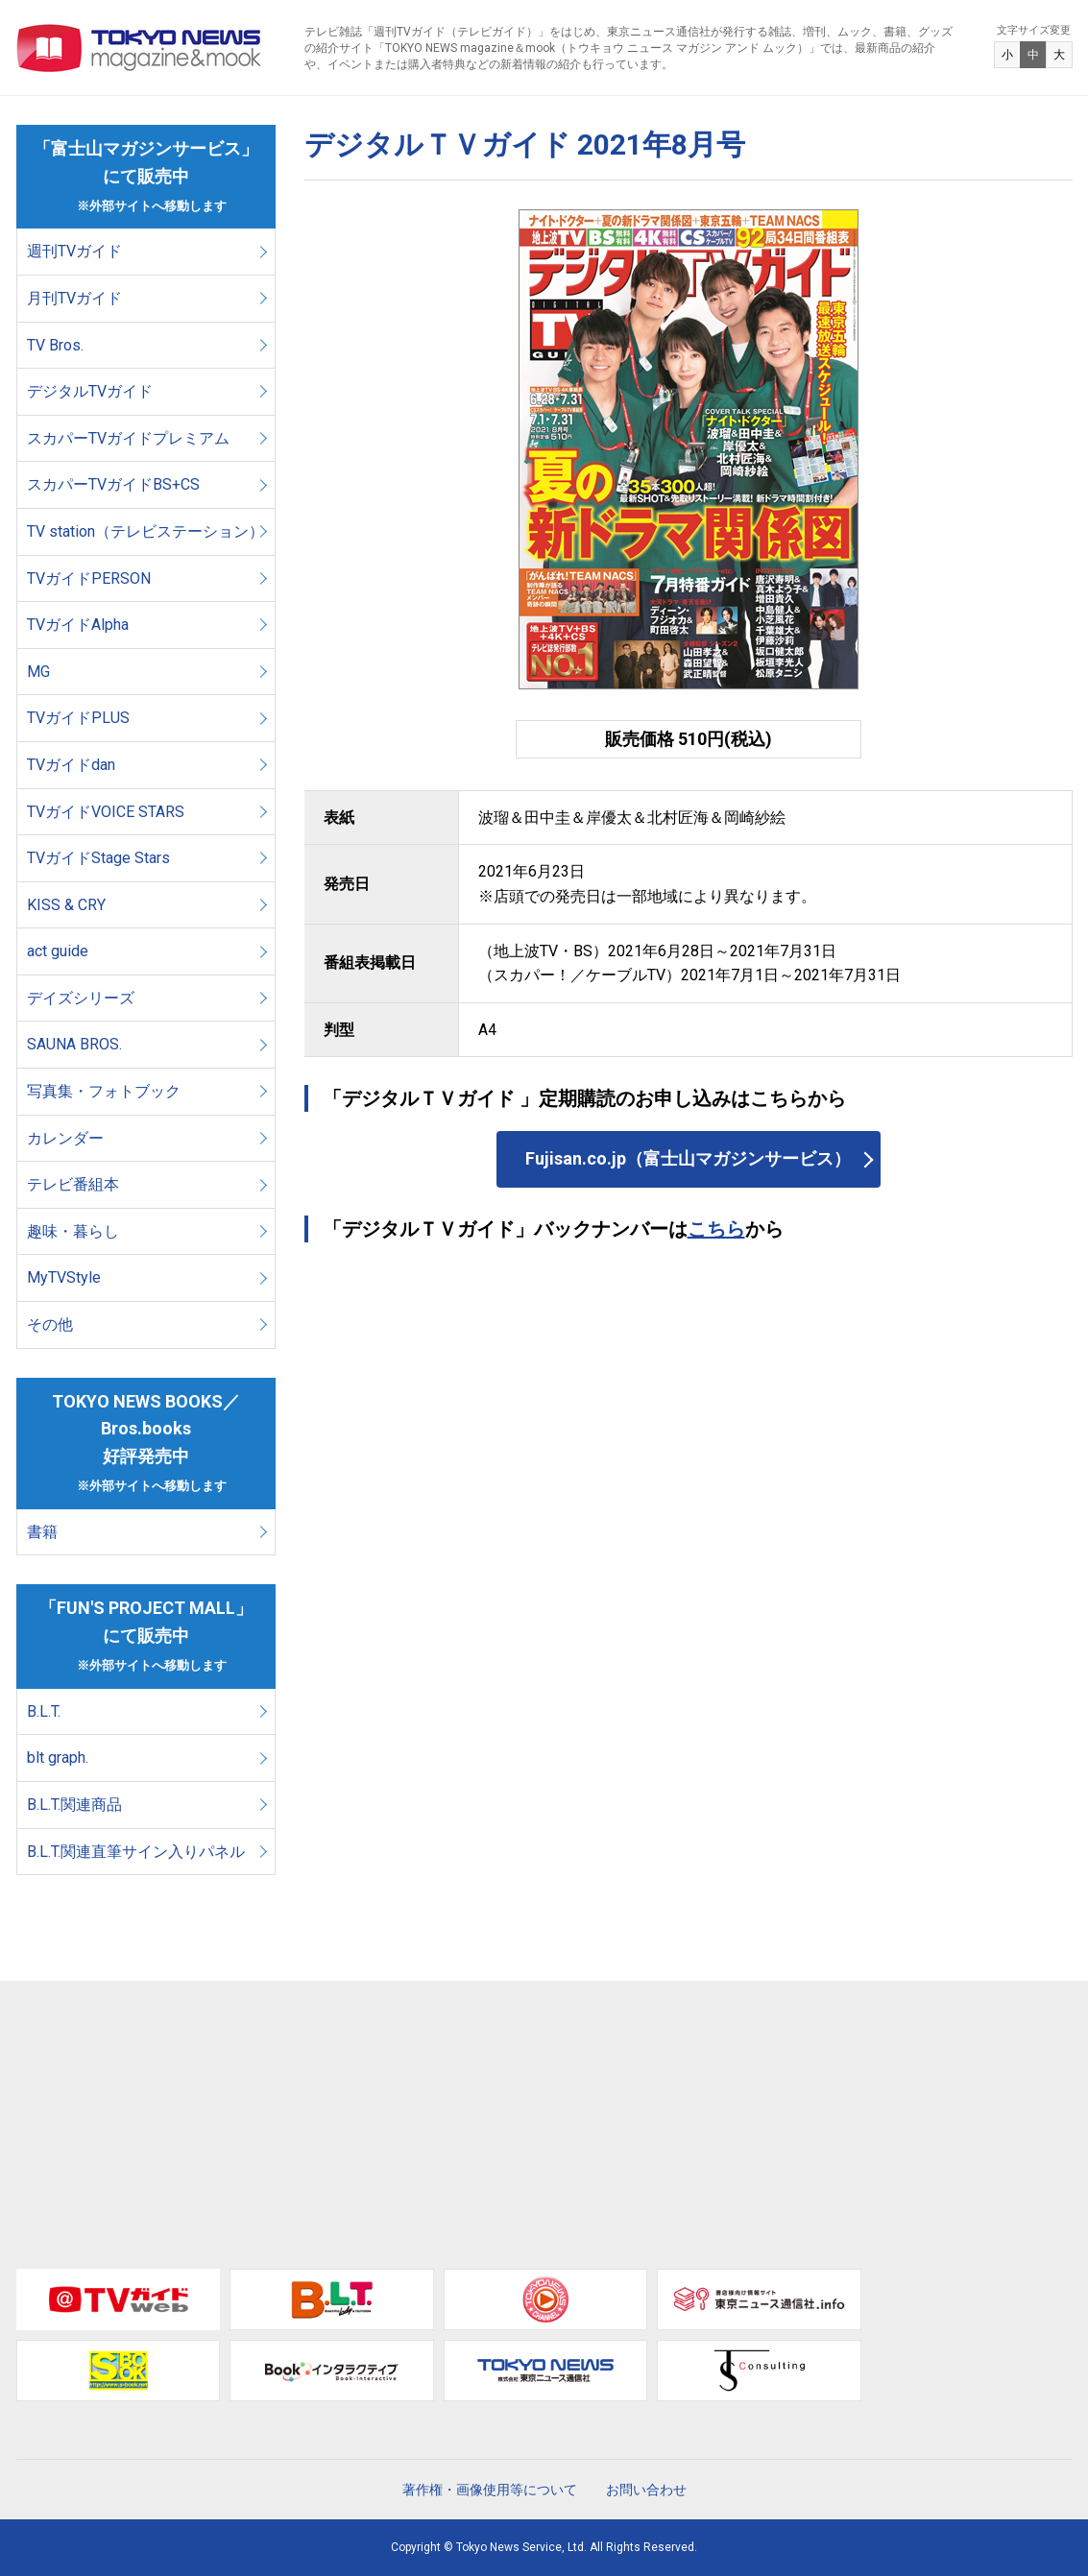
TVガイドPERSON (89, 578)
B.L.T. (43, 1711)
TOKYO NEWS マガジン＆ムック (139, 48)
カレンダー (65, 1138)
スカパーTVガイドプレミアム (128, 438)
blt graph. (57, 1757)
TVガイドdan (71, 765)
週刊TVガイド (74, 251)
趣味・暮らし (73, 1231)
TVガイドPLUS (78, 718)
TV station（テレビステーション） (145, 531)
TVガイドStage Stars (98, 858)
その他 (50, 1324)
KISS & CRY (66, 905)
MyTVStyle (64, 1277)
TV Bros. (55, 345)
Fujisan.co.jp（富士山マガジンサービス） (688, 1158)
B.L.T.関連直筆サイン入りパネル (136, 1851)
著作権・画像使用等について (489, 2489)
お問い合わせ (646, 2489)
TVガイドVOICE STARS (105, 812)
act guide (57, 951)
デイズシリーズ (80, 998)
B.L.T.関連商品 (74, 1804)
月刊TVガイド (74, 298)
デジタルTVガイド (90, 391)
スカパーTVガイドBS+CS (113, 484)
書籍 (42, 1532)
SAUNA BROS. (76, 1044)
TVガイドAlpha (78, 624)
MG (38, 671)
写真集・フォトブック (104, 1091)
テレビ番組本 (73, 1184)
